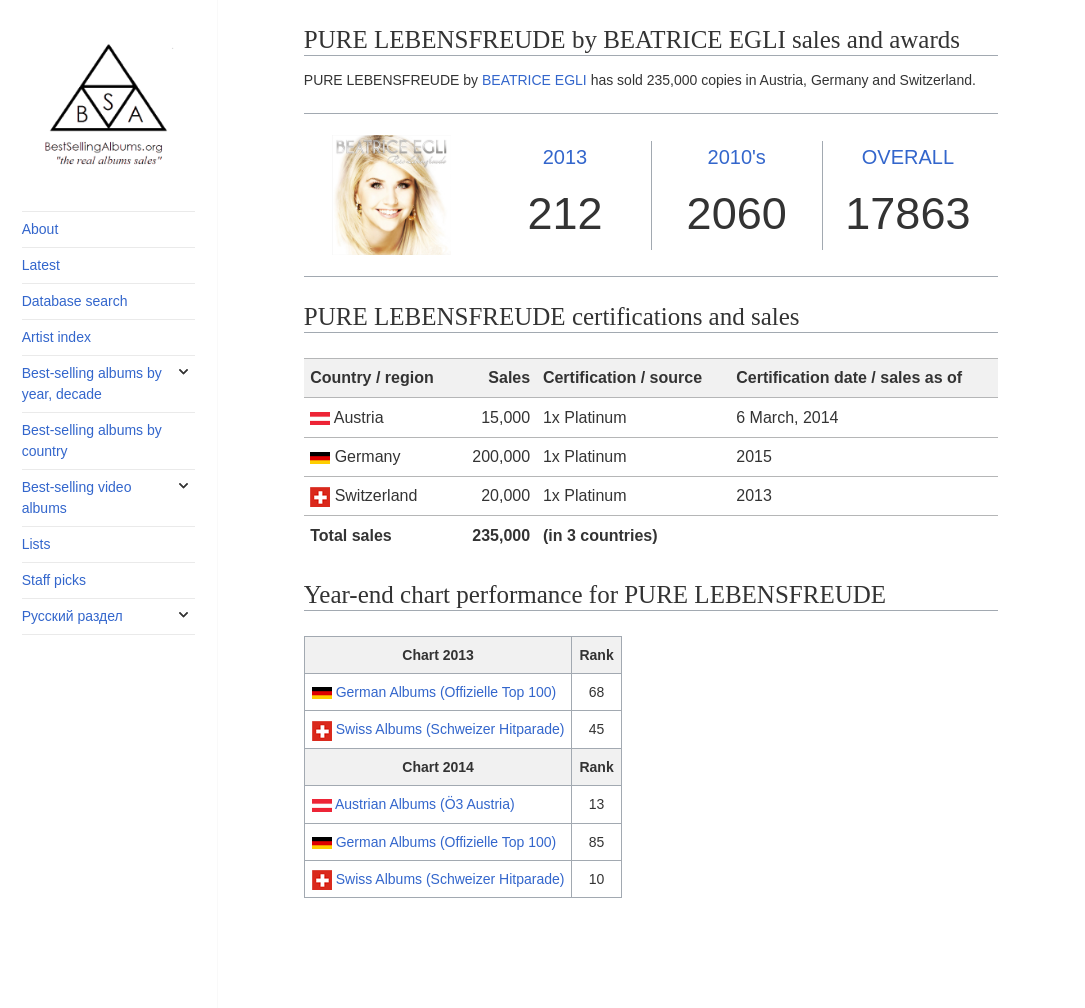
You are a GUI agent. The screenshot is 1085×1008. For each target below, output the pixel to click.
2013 (565, 157)
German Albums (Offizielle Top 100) (446, 692)
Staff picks (54, 580)
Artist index (56, 337)
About (40, 229)
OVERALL (908, 157)
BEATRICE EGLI (534, 80)
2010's (737, 157)
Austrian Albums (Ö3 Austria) (425, 804)
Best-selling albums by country (92, 440)
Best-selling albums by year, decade (92, 383)
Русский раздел (72, 616)
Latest (41, 265)
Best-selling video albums (77, 497)
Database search (75, 301)
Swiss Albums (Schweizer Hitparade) (450, 729)
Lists (36, 544)
